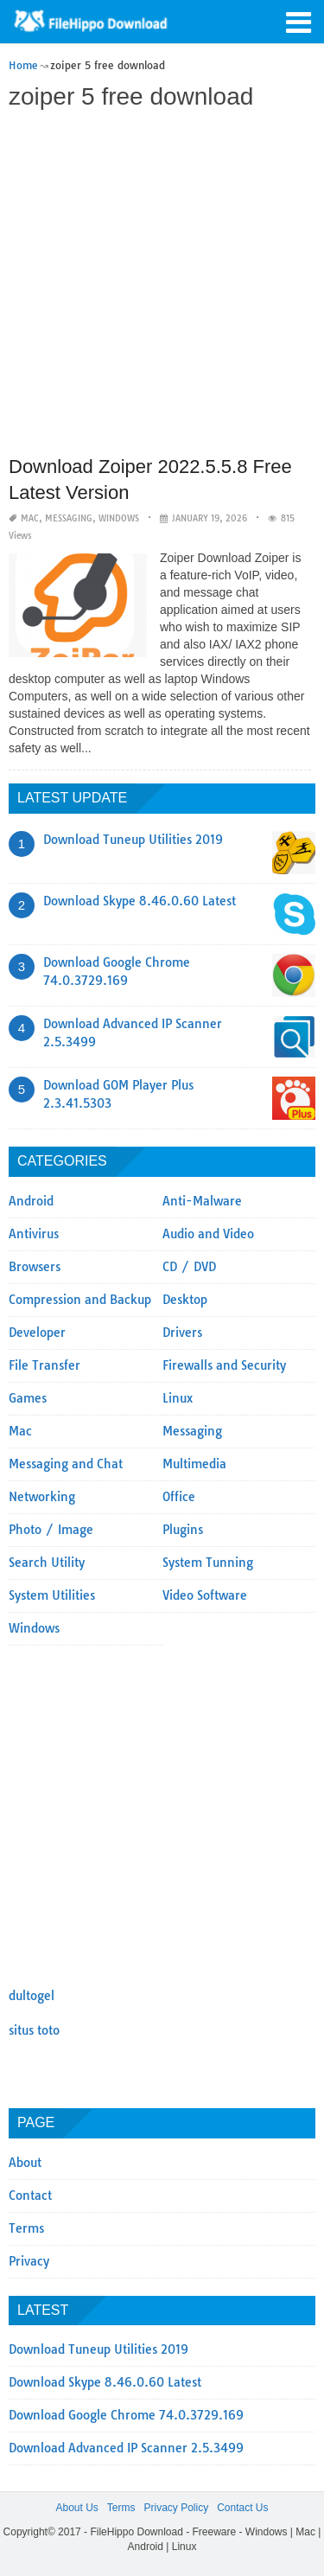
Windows (118, 518)
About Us (76, 2508)
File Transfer (44, 1365)
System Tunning (207, 1562)
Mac (30, 518)
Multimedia (194, 1464)
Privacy (29, 2261)
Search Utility (47, 1562)
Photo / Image (51, 1529)
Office (178, 1497)
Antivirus (34, 1234)
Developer (37, 1332)
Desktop (184, 1299)
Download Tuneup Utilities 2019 (133, 839)
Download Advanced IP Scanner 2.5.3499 (126, 2448)
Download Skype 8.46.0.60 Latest (139, 901)
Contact (30, 2195)
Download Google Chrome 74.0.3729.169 (126, 2415)
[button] (298, 21)
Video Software (204, 1595)
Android (31, 1201)
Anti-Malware (202, 1201)
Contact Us (242, 2508)
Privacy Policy (175, 2508)
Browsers (34, 1267)
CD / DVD (189, 1267)
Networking (42, 1497)
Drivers (182, 1332)
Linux (177, 1398)
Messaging (68, 518)
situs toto (34, 2030)
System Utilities (52, 1595)
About (25, 2162)
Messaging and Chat (66, 1464)
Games (28, 1398)
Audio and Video (208, 1234)
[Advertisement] (162, 285)
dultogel (31, 1996)
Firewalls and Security (224, 1365)
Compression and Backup (80, 1299)
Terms (26, 2228)
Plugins (182, 1529)
